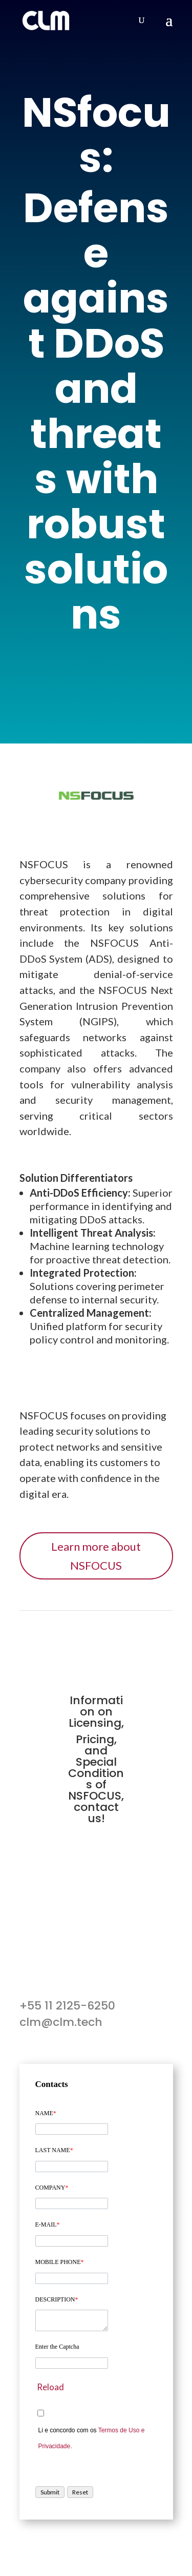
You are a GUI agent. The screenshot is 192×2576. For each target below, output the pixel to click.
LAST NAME (54, 2150)
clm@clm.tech (60, 2022)
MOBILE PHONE (59, 2262)
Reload (50, 2387)
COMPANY (52, 2187)
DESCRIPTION (56, 2299)
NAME (45, 2113)
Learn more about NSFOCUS (96, 1555)
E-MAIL (47, 2224)
